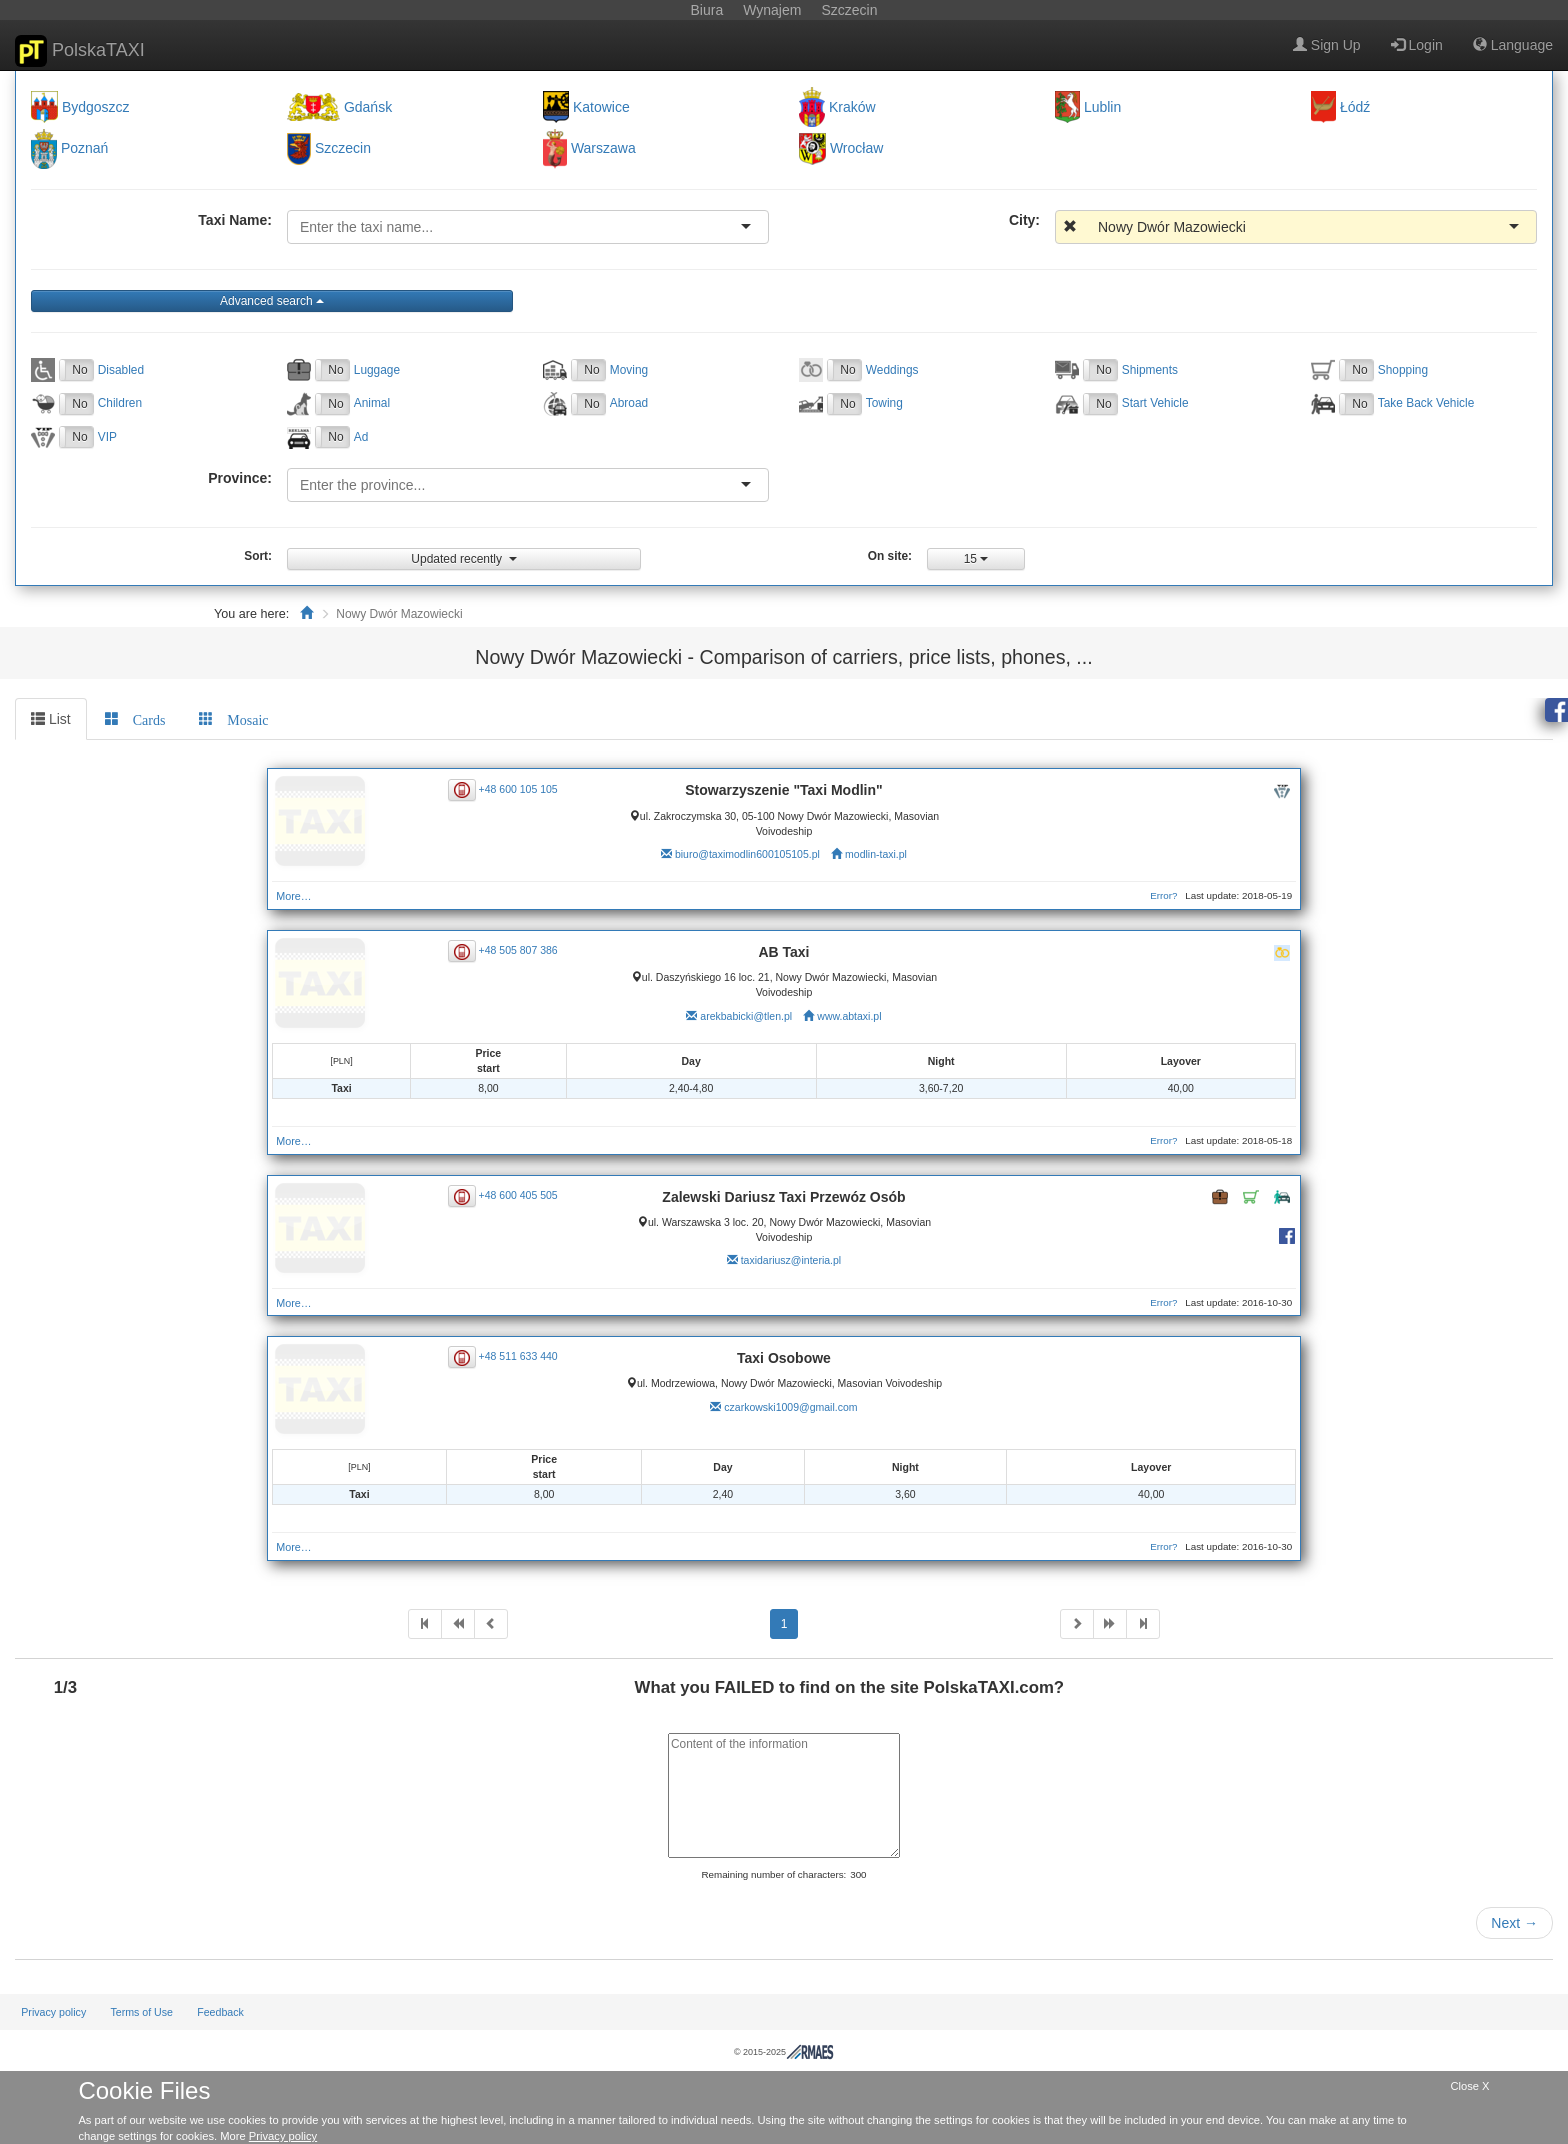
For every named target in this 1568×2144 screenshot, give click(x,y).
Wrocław (856, 149)
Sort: (258, 556)
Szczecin (343, 149)
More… (293, 896)
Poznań (84, 149)
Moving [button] (629, 370)
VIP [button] (107, 437)
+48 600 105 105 (518, 788)
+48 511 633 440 (518, 1356)
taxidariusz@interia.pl (791, 1260)
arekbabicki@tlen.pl (746, 1016)
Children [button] (120, 403)
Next (1514, 1923)
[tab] (135, 719)
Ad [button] (361, 437)
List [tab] (51, 719)
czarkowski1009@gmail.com (790, 1407)
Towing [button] (884, 403)
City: (1024, 220)
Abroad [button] (629, 403)
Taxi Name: (235, 220)
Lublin (1102, 107)
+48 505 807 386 (518, 950)
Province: (240, 478)
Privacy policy (53, 2012)
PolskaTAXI (80, 51)
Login (1417, 45)
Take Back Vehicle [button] (1426, 403)
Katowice (601, 107)
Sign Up (1327, 45)
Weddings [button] (892, 370)
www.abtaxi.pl (849, 1016)
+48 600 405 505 (518, 1195)
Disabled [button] (121, 370)
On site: (890, 556)
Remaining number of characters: (773, 1874)
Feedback (220, 2012)
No (79, 370)
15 (976, 559)
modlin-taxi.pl (876, 854)
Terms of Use (141, 2012)
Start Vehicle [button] (1155, 403)
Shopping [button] (1403, 370)
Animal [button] (372, 403)
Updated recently (463, 559)
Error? (1163, 895)
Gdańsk (368, 107)
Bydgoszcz (96, 107)
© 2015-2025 (784, 2052)
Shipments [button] (1150, 370)
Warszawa (603, 149)
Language (1513, 45)
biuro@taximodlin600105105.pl (747, 854)
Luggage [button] (377, 370)
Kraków (852, 107)
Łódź (1355, 107)
